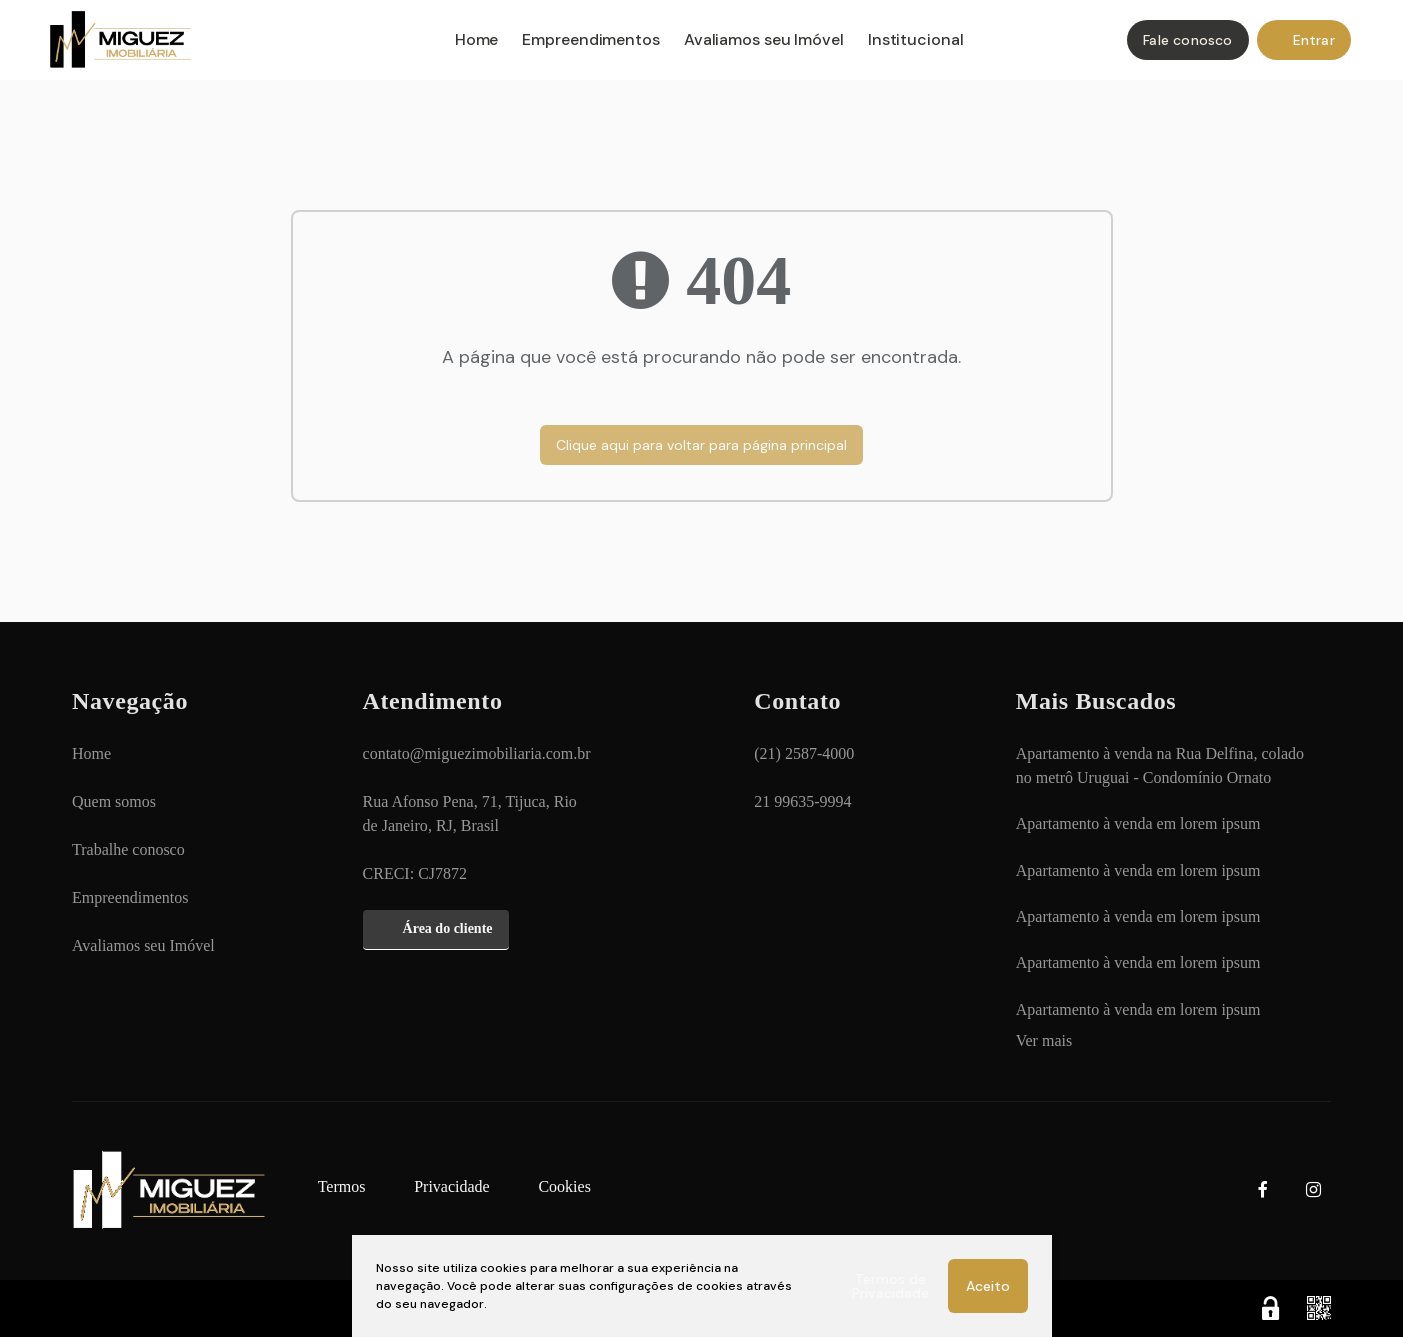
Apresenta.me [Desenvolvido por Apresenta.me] (154, 1308)
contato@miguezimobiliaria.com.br (477, 753)
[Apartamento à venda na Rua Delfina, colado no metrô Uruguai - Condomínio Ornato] (1163, 766)
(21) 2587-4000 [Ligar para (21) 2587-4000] (804, 753)
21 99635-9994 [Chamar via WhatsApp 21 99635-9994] (802, 801)
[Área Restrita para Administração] (1271, 1308)
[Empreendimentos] (130, 898)
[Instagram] (1313, 1190)
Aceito (988, 1286)
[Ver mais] (1044, 1041)
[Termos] (342, 1187)
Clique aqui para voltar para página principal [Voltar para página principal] (701, 445)
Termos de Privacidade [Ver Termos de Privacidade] (890, 1286)
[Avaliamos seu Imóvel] (143, 946)
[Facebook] (1262, 1190)
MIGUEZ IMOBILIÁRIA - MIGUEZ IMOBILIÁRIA (132, 41)
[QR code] (1319, 1308)
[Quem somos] (114, 802)
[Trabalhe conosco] (128, 850)
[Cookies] (564, 1187)
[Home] (428, 42)
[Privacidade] (452, 1187)
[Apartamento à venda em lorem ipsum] (1138, 824)
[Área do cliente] (436, 930)
